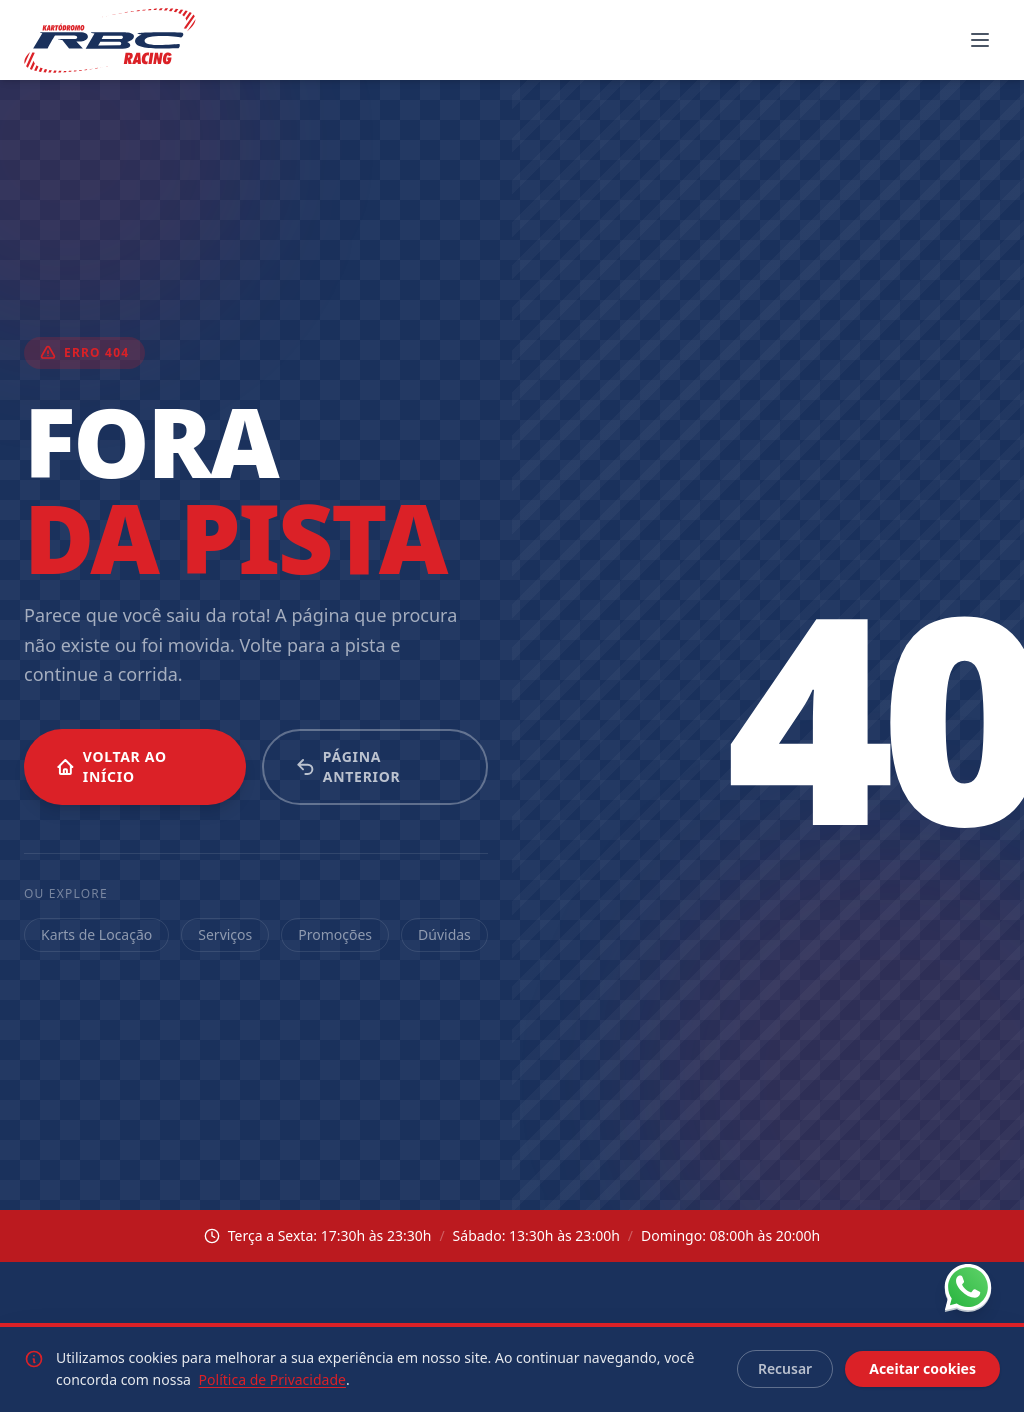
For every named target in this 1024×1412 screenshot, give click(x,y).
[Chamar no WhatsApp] (968, 1288)
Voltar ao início (111, 766)
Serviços (225, 934)
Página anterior (348, 766)
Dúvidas (444, 934)
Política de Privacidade (272, 1379)
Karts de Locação (96, 934)
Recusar (785, 1368)
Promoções (335, 934)
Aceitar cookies (922, 1368)
